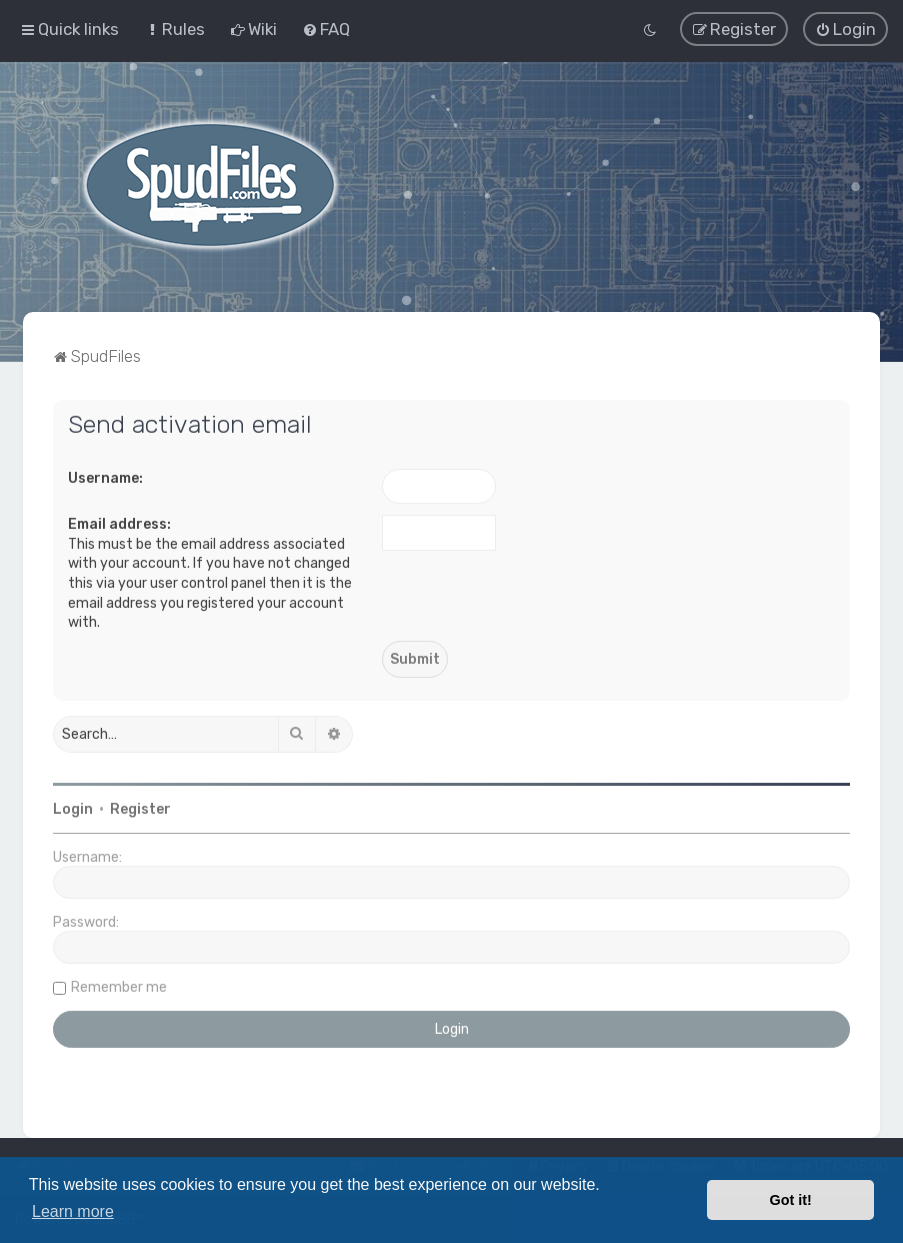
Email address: (119, 522)
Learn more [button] (73, 1211)
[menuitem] (174, 29)
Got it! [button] (791, 1200)
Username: (105, 476)
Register (140, 807)
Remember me (119, 985)
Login (73, 807)
